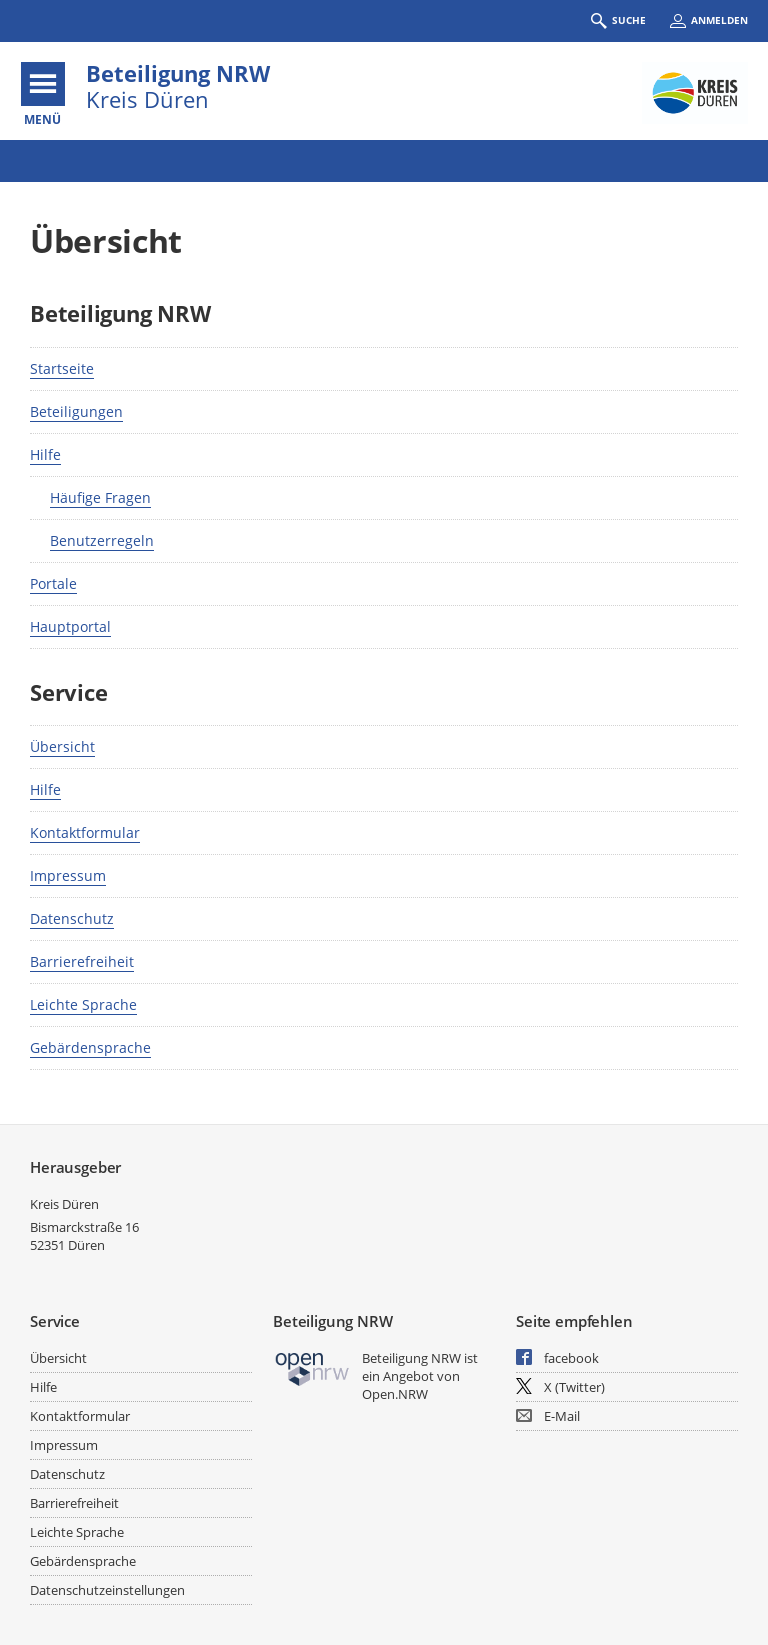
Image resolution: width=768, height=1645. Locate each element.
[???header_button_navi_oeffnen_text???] (43, 84)
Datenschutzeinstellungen (107, 1590)
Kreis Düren (64, 1204)
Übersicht (62, 746)
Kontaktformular (85, 832)
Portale (53, 583)
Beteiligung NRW (178, 73)
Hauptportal (70, 626)
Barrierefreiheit (82, 961)
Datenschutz (72, 918)
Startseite (62, 368)
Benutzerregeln (102, 540)
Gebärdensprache (90, 1047)
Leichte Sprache (83, 1004)
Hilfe (45, 454)
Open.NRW (395, 1394)
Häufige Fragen (100, 497)
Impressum (68, 875)
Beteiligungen (76, 411)
